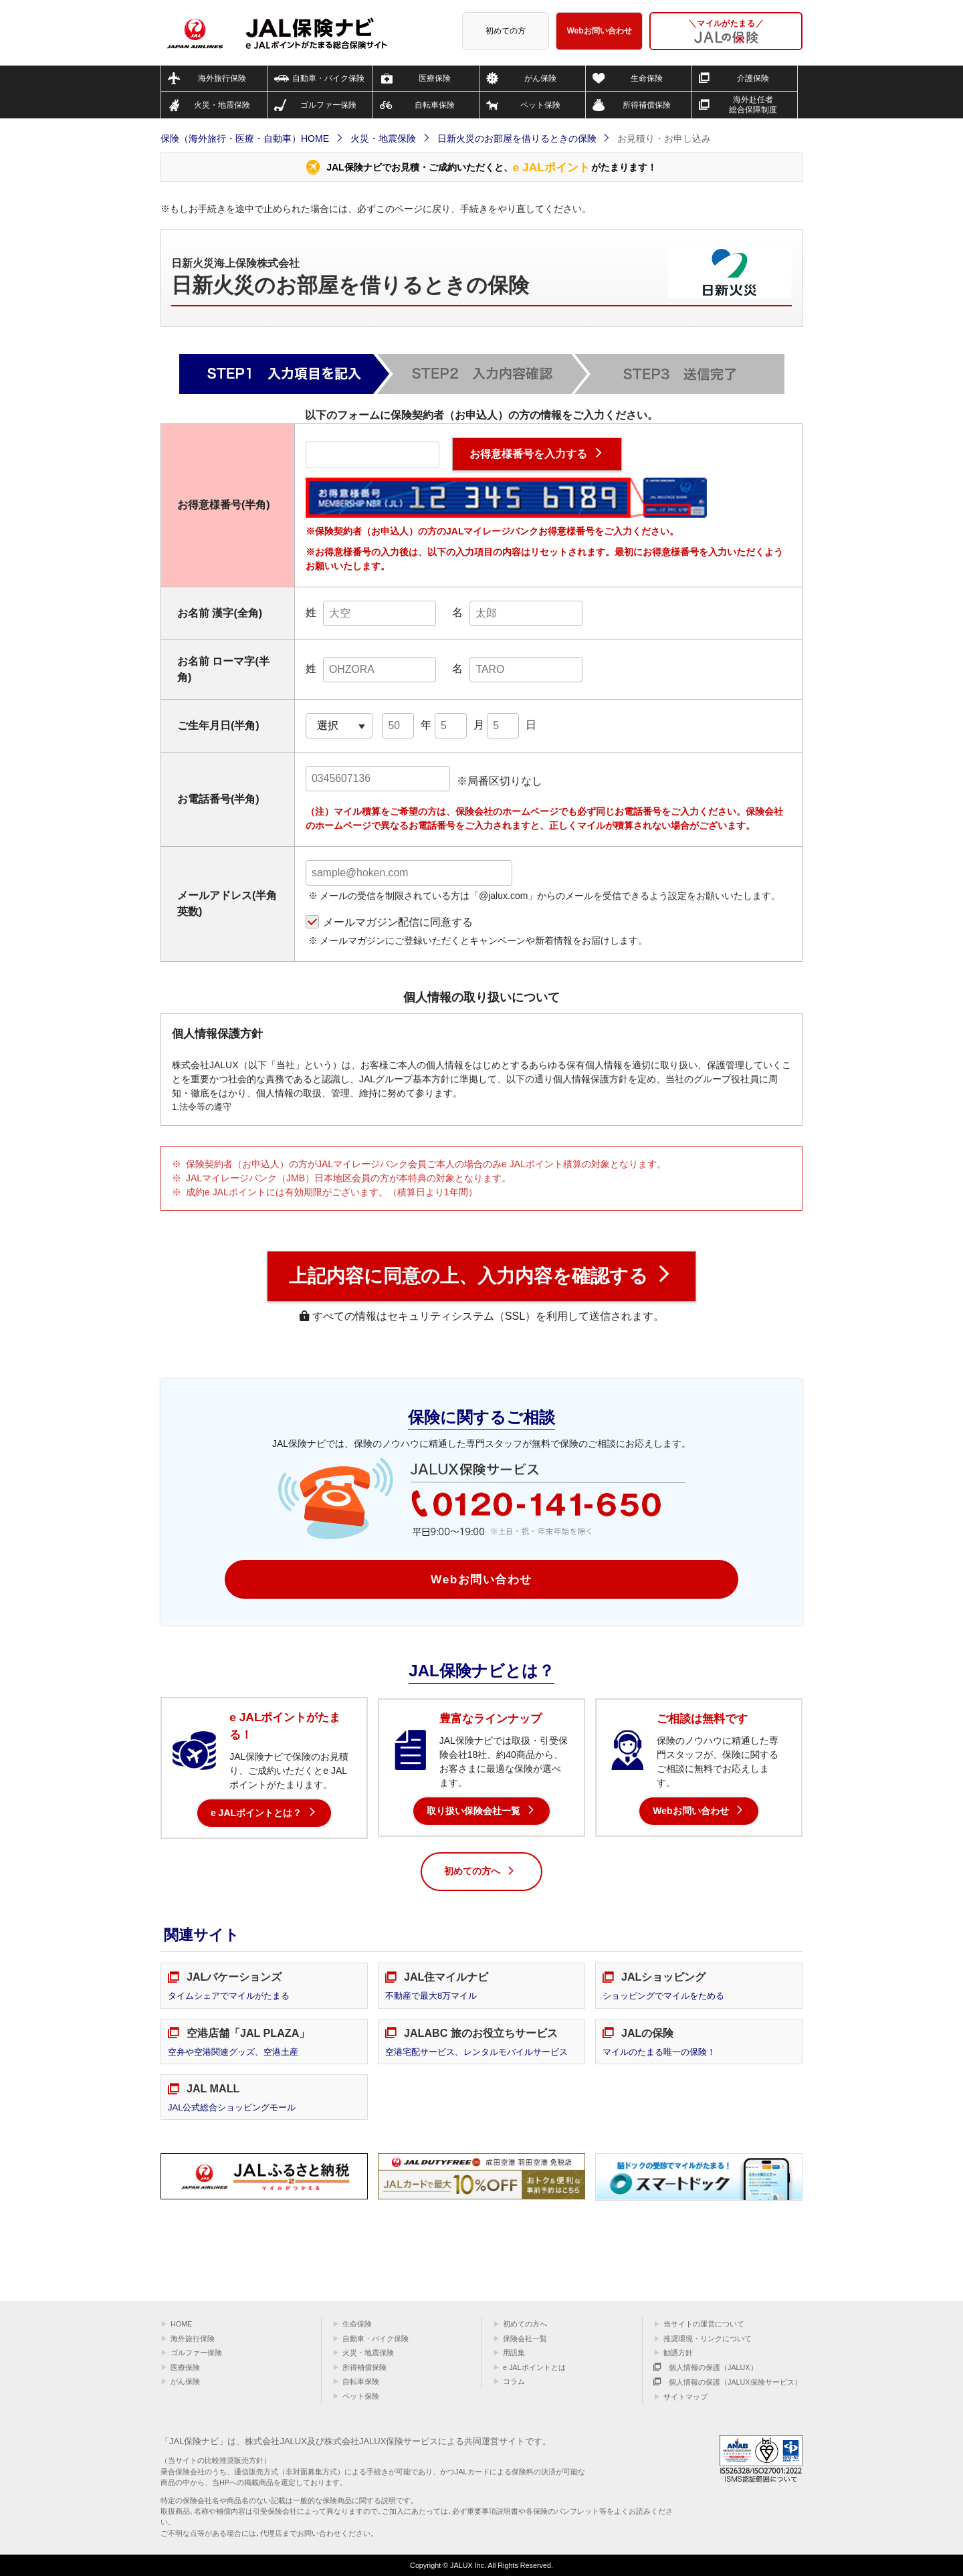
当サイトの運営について (703, 2324)
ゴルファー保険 (196, 2353)
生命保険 (357, 2324)
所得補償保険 (364, 2367)
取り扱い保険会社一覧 (473, 1810)
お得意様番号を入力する (528, 454)
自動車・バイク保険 (375, 2339)
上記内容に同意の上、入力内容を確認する (468, 1276)
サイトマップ (685, 2397)
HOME (181, 2324)
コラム (514, 2381)
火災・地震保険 (368, 2353)
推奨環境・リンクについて (707, 2339)
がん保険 (185, 2381)
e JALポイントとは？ (256, 1812)
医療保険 (185, 2367)
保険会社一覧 (525, 2339)
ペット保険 (360, 2396)
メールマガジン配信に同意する (398, 922)
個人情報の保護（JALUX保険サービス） (727, 2382)
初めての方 (506, 30)
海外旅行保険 (193, 2339)
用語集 (514, 2353)
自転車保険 (360, 2381)
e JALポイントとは (534, 2367)
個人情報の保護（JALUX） (705, 2367)
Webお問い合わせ (599, 30)
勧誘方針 (678, 2353)
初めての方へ (480, 1872)
